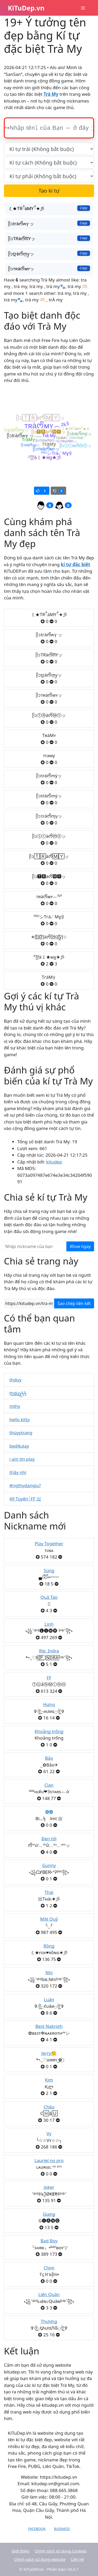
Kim (49, 2080)
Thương (49, 2321)
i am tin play (22, 1459)
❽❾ (49, 1812)
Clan (49, 1785)
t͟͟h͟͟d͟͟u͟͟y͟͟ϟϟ (17, 1393)
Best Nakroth (48, 2026)
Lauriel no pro (49, 2160)
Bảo (49, 1758)
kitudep (54, 1162)
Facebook (37, 2528)
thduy (15, 1380)
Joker (49, 2187)
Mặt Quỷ (49, 1919)
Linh (48, 1624)
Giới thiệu (20, 2550)
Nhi (49, 1973)
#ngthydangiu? (25, 1485)
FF (49, 1678)
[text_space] (49, 162)
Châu (49, 2107)
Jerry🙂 (49, 2053)
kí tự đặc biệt (75, 564)
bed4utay (19, 1446)
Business (62, 2528)
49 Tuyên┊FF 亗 (25, 1499)
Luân (49, 1999)
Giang (49, 2214)
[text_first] (49, 149)
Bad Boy (49, 2241)
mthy (14, 1406)
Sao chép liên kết (74, 1303)
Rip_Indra (49, 1651)
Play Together (49, 1543)
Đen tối (49, 1839)
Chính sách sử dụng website (40, 2559)
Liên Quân (49, 2294)
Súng (49, 1570)
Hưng (49, 1704)
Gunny (49, 1865)
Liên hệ (77, 2559)
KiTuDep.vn (26, 7)
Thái (49, 1892)
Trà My (51, 94)
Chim (49, 2268)
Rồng (49, 1946)
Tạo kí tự (49, 190)
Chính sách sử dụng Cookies (60, 2550)
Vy (49, 2133)
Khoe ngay (80, 1246)
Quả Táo (49, 1597)
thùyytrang (20, 1433)
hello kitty (19, 1419)
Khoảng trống (48, 1731)
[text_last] (49, 176)
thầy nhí (17, 1472)
